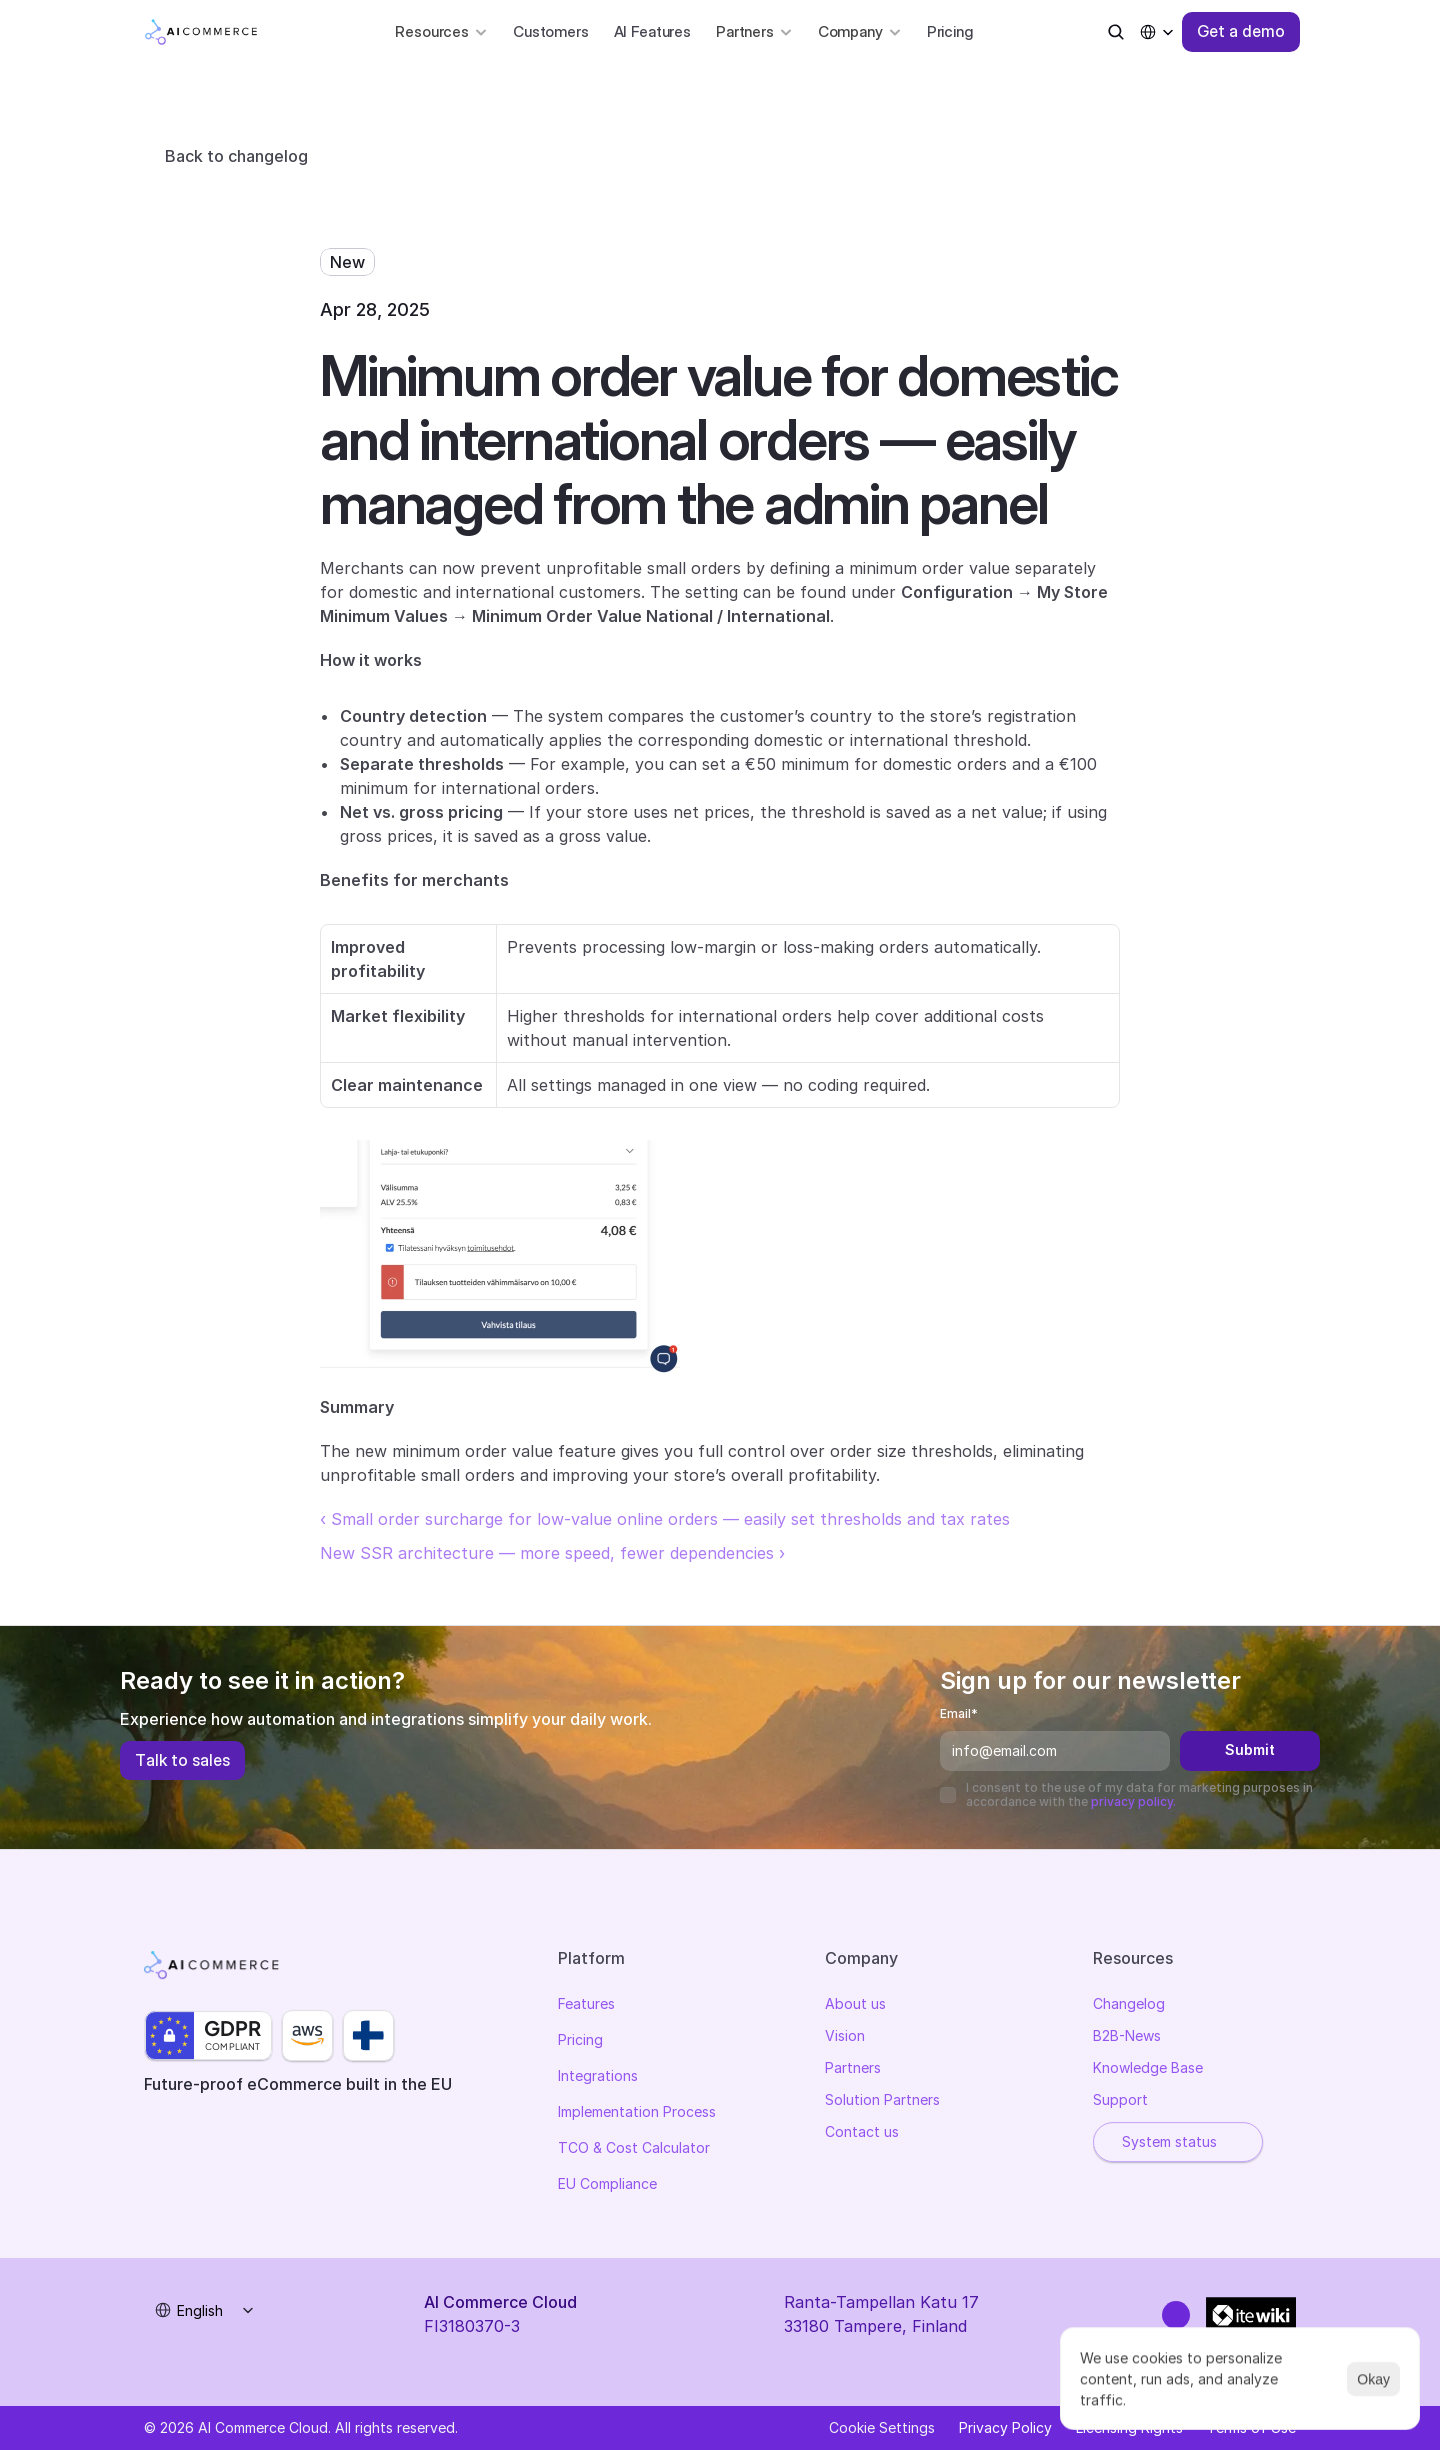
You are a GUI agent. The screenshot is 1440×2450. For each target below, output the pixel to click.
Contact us (862, 2134)
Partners (853, 2070)
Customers (551, 31)
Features (586, 2006)
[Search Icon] (1116, 32)
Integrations (598, 2078)
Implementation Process (637, 2114)
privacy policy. (1133, 1801)
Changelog (1129, 2006)
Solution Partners (882, 2102)
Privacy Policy (1005, 2427)
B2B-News (1127, 2038)
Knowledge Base (1148, 2070)
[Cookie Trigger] (882, 2428)
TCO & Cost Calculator (634, 2150)
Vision (845, 2038)
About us (855, 2006)
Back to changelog (236, 156)
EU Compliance (607, 2186)
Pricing (950, 31)
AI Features (652, 31)
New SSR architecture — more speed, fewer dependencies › (552, 1553)
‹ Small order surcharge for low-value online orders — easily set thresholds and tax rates (665, 1519)
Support (1120, 2102)
